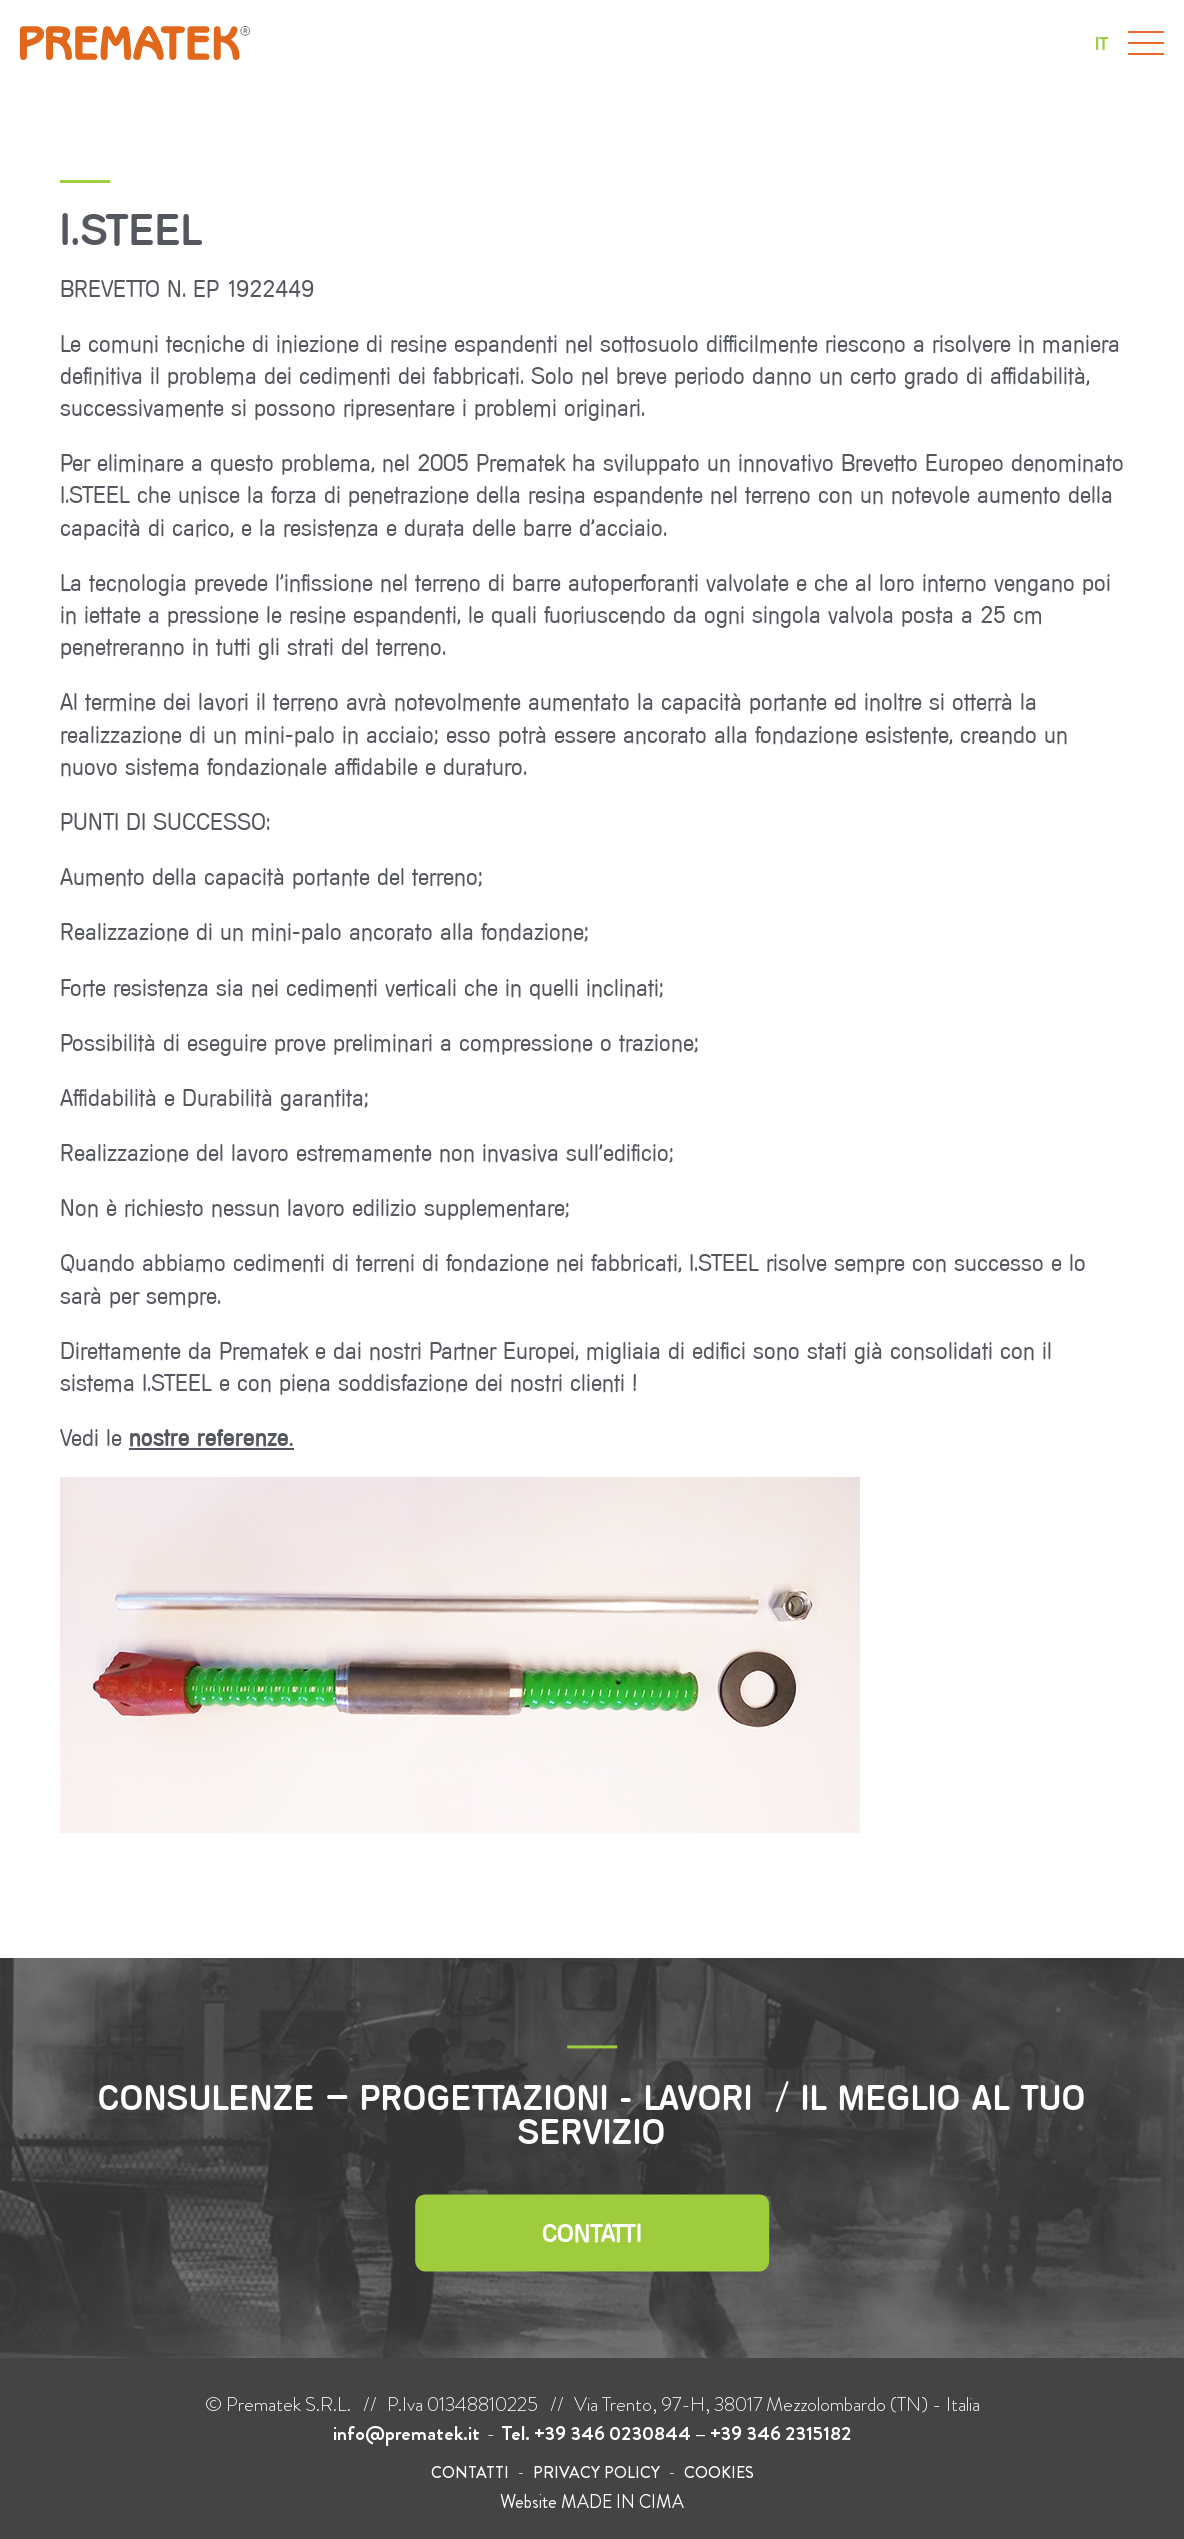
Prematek (135, 42)
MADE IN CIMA (622, 2502)
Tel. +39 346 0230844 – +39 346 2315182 (676, 2433)
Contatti (592, 2232)
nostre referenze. (211, 1437)
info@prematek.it (406, 2433)
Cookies (719, 2472)
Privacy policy (596, 2472)
